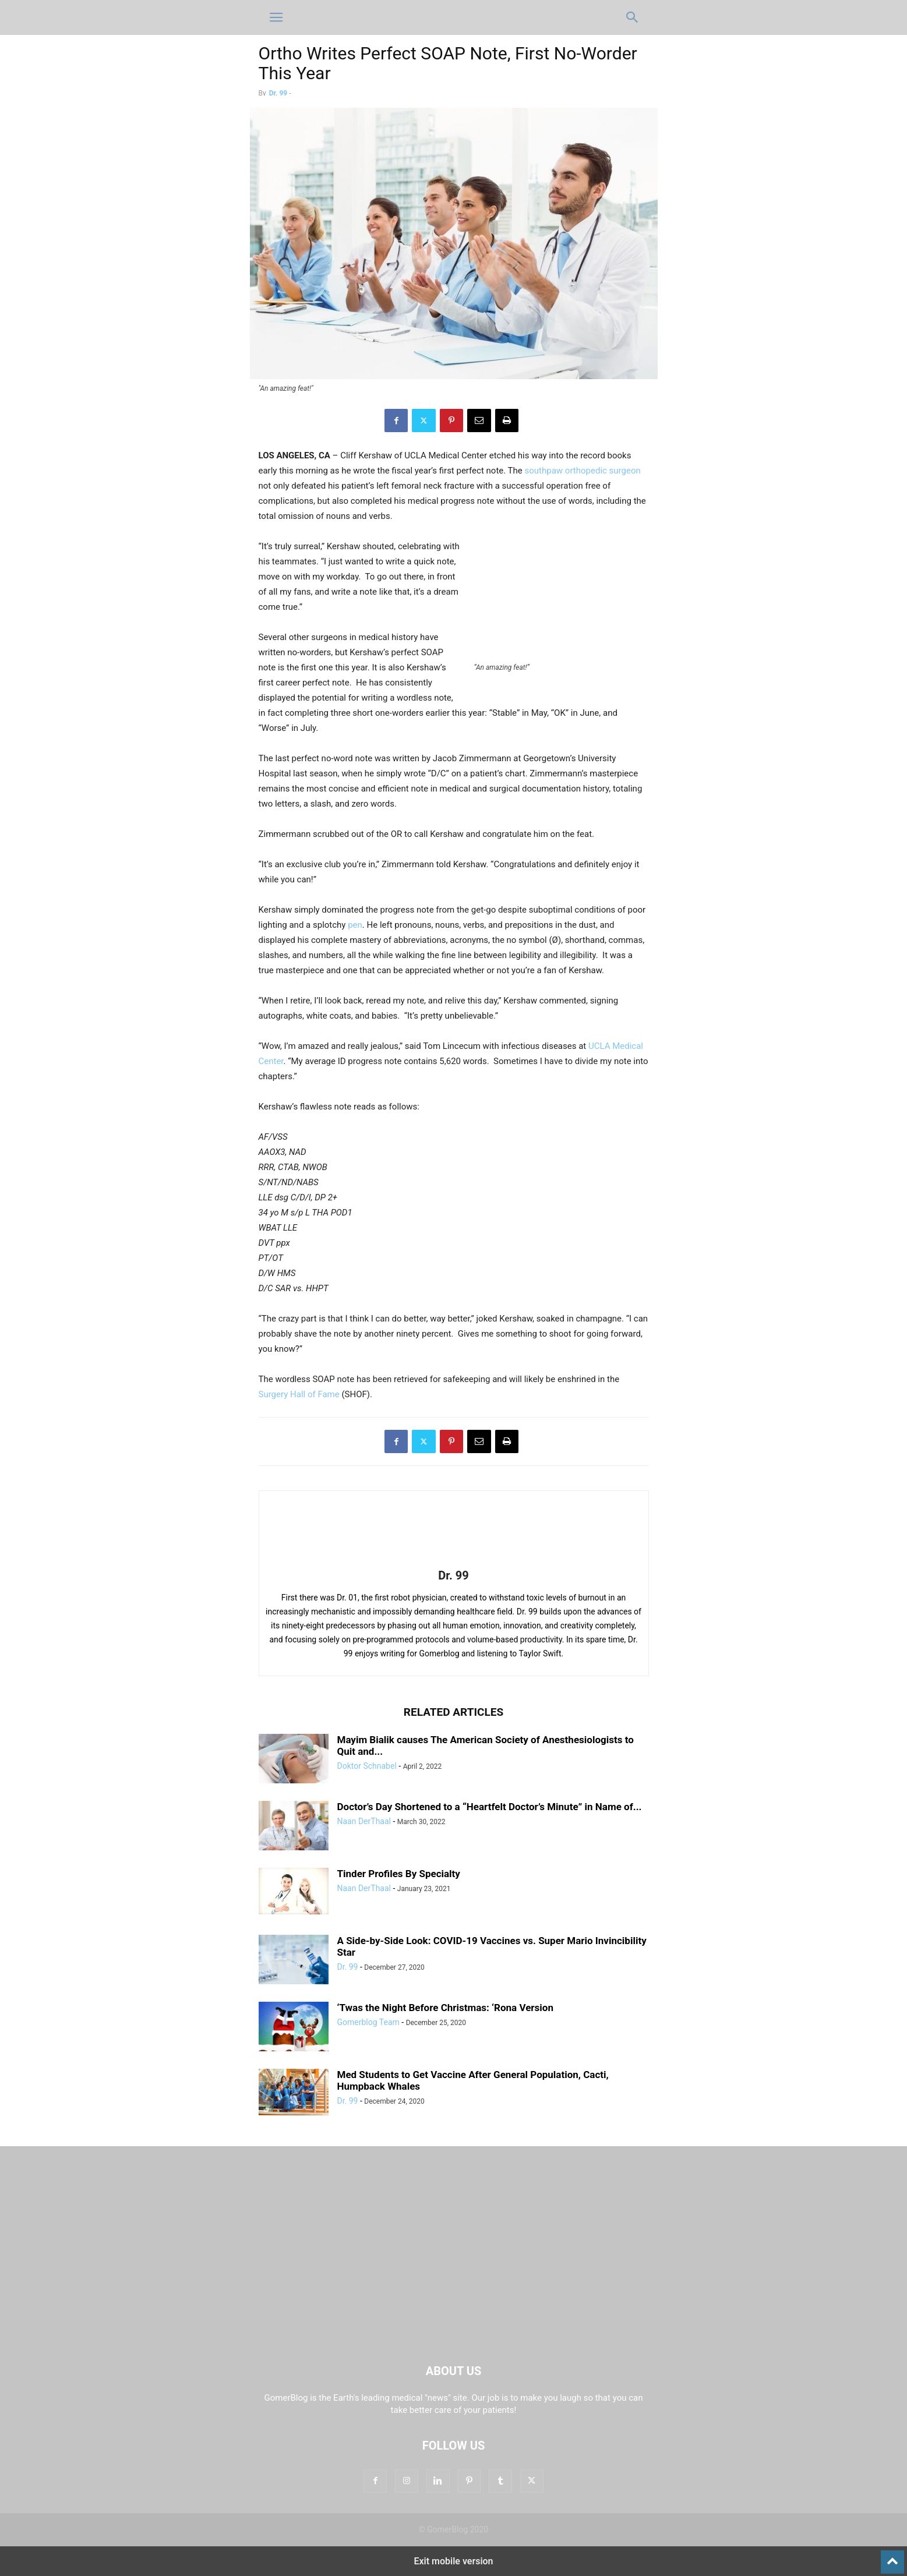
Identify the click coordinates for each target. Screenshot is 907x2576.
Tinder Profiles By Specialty (398, 1873)
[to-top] (892, 2556)
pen (355, 925)
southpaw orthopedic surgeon (583, 470)
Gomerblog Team (368, 2022)
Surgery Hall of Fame (299, 1394)
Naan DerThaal (364, 1821)
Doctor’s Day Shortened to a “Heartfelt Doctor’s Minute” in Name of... (489, 1806)
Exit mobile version (453, 2561)
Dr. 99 (278, 93)
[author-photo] (454, 1559)
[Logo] (454, 2335)
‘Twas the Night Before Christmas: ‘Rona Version (445, 2007)
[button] (276, 17)
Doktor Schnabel (367, 1766)
